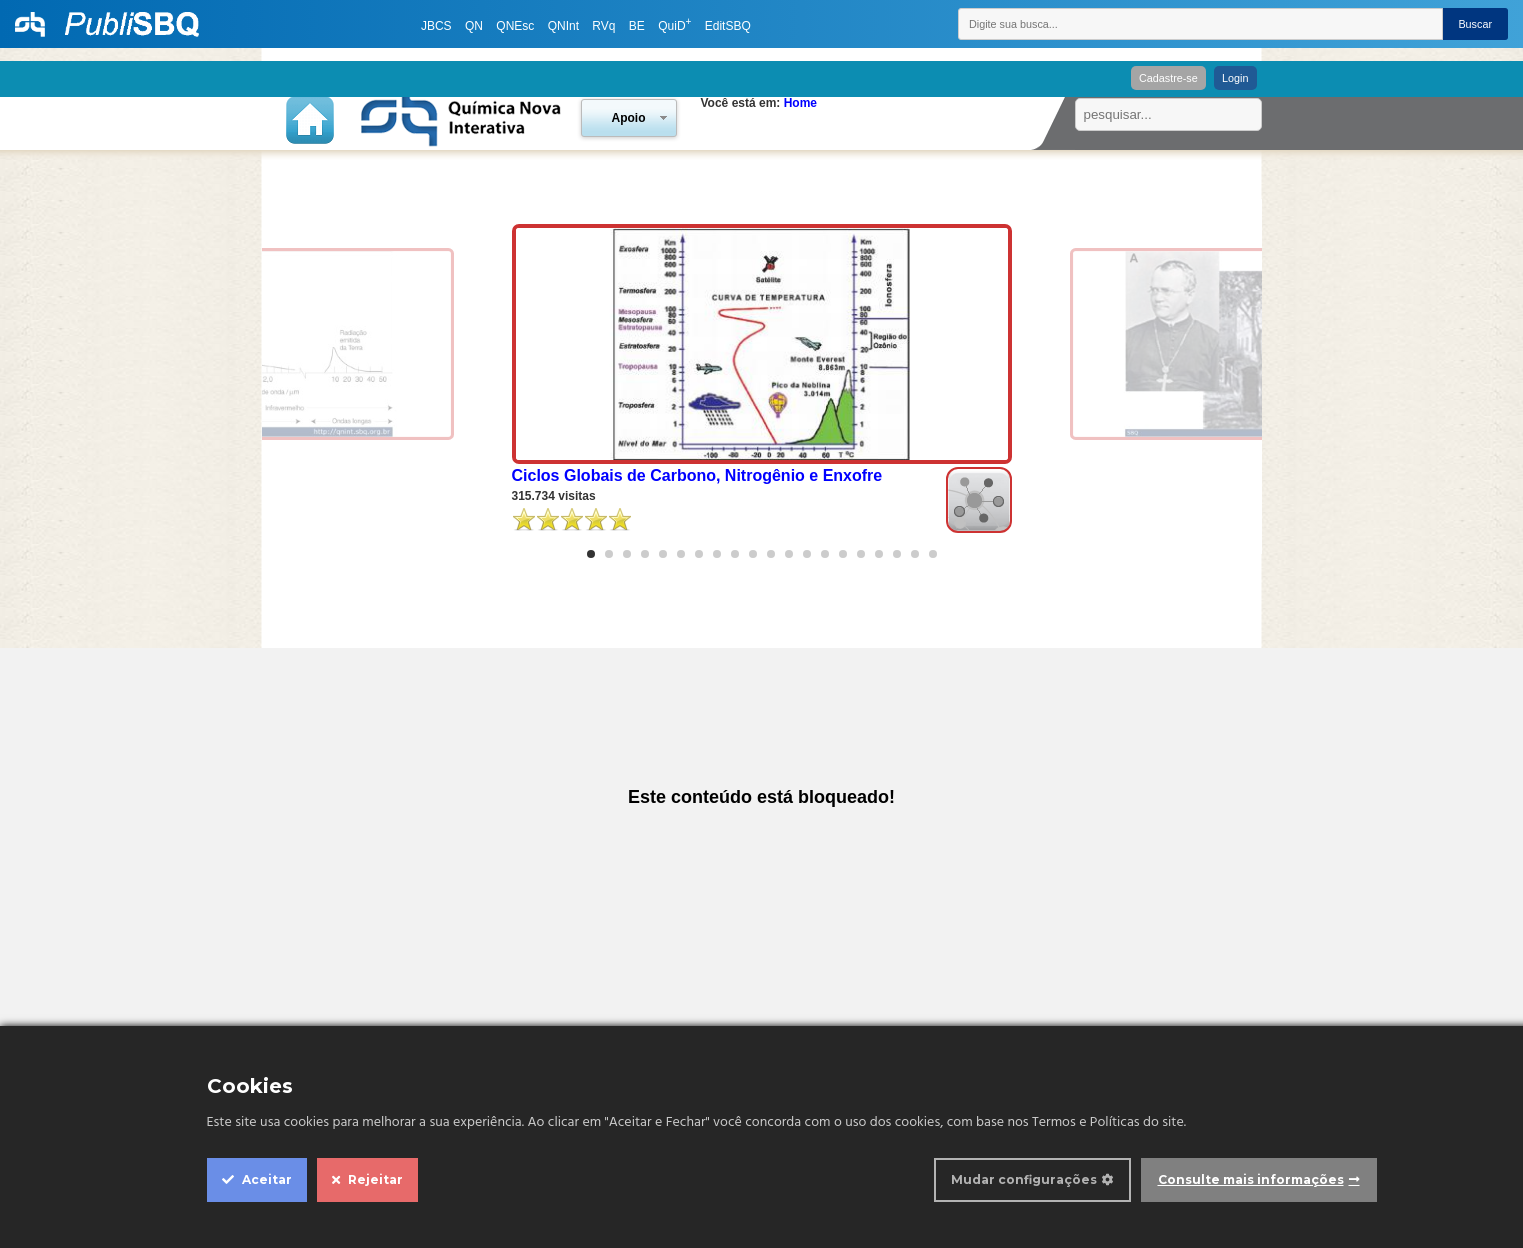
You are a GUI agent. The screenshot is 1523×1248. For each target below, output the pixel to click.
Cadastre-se (1168, 78)
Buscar (1475, 24)
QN (474, 26)
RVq (603, 26)
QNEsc (515, 26)
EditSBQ (728, 26)
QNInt (563, 26)
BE (637, 26)
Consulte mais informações (1251, 1179)
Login (1235, 78)
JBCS (436, 26)
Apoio (629, 118)
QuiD (674, 26)
